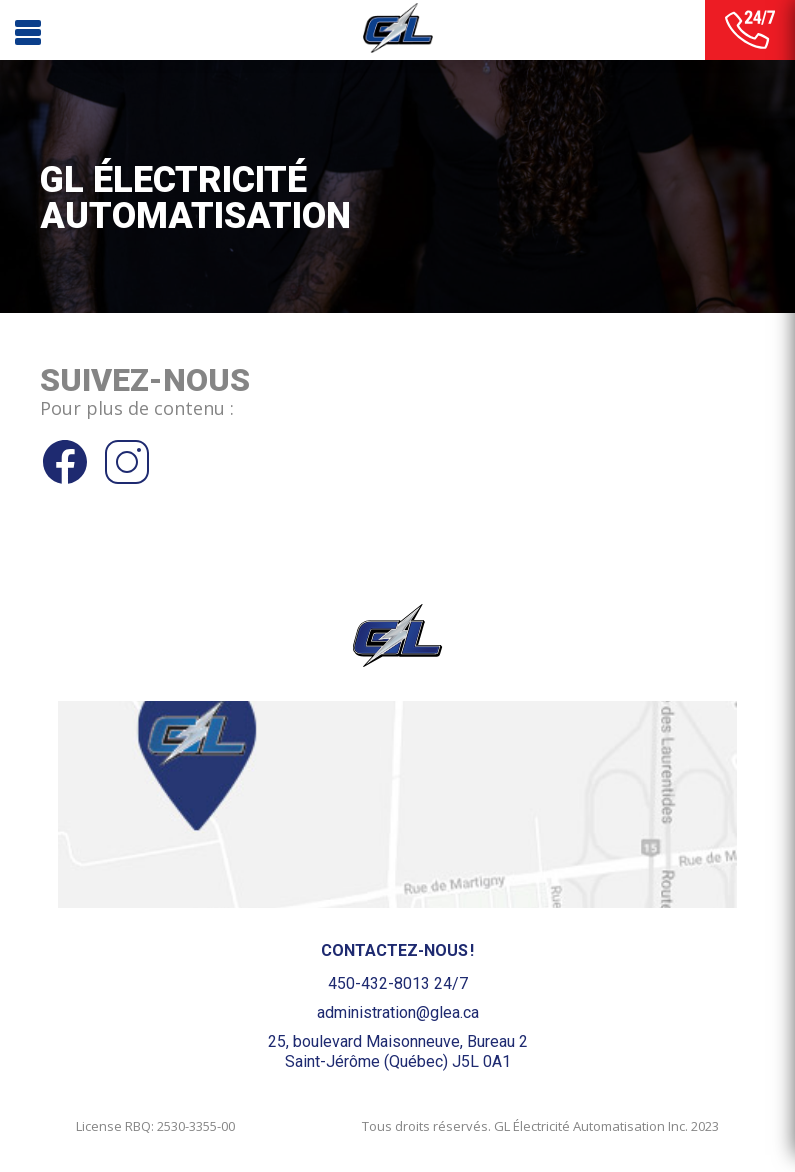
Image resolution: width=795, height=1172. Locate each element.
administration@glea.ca (398, 1012)
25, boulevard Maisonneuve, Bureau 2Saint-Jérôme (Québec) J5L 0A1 (398, 1051)
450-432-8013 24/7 (398, 983)
